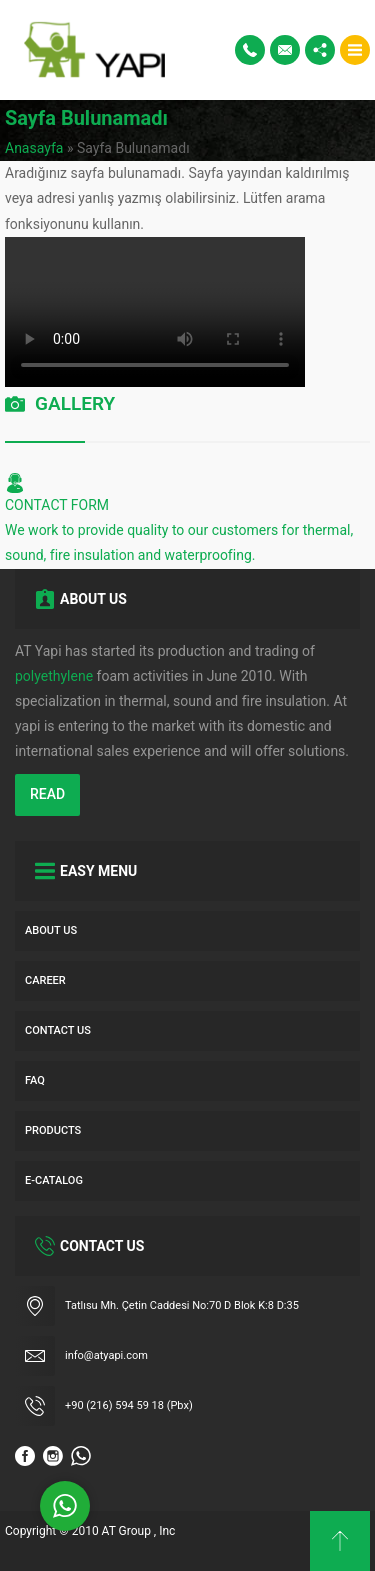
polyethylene (54, 676)
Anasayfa (34, 148)
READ (47, 794)
